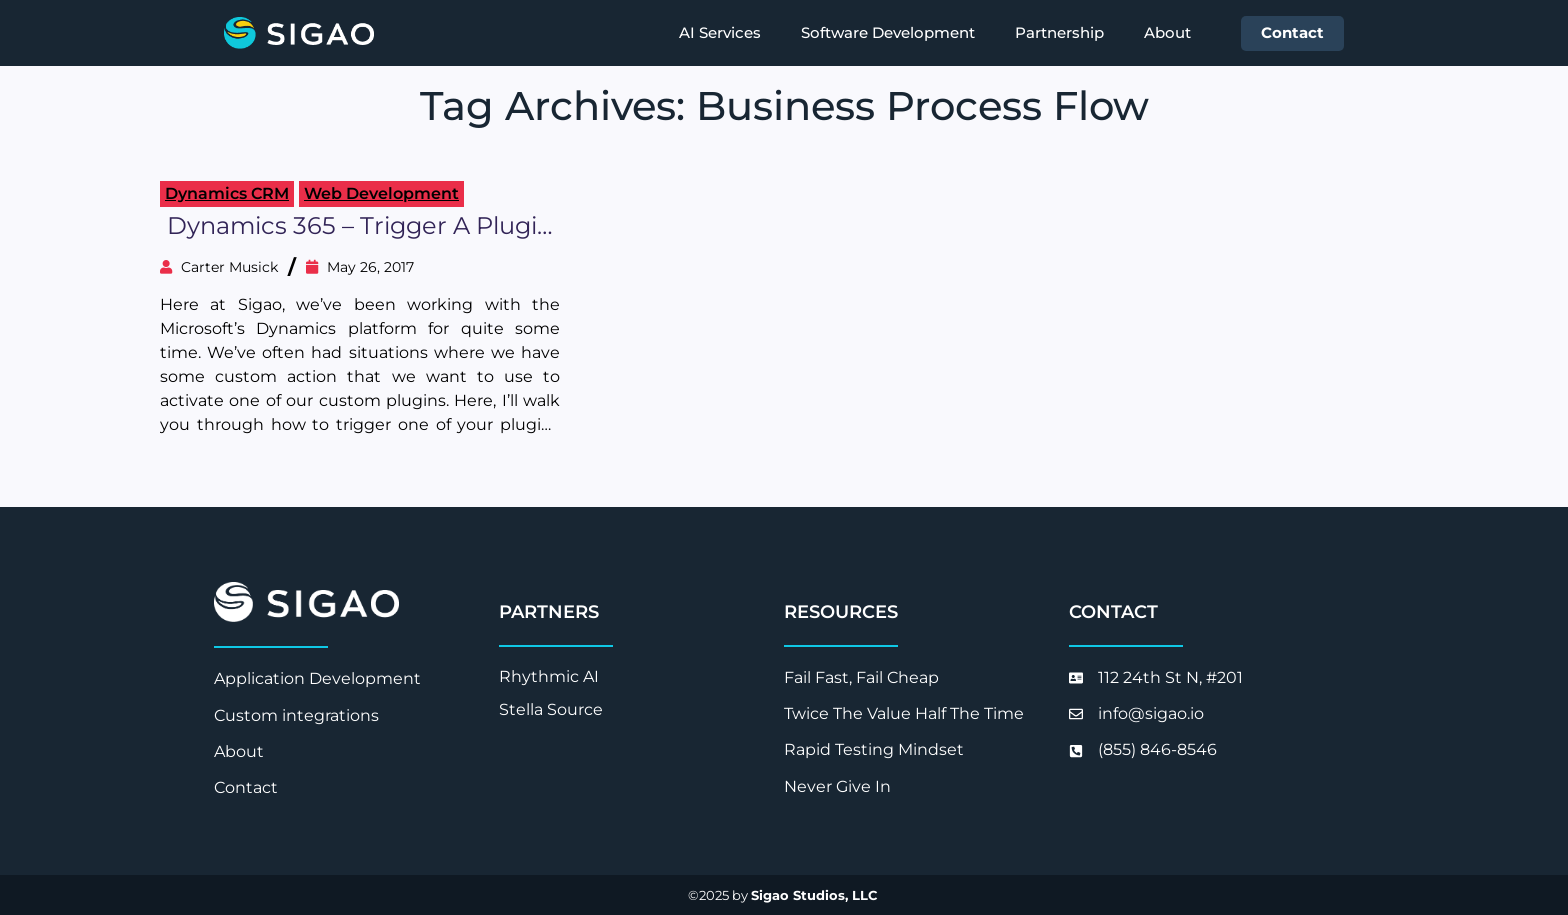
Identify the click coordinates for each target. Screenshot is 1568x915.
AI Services (720, 32)
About (1167, 32)
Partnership (1059, 32)
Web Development (381, 193)
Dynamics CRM (227, 193)
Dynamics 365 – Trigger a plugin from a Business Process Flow (360, 226)
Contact (1292, 32)
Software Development (888, 32)
